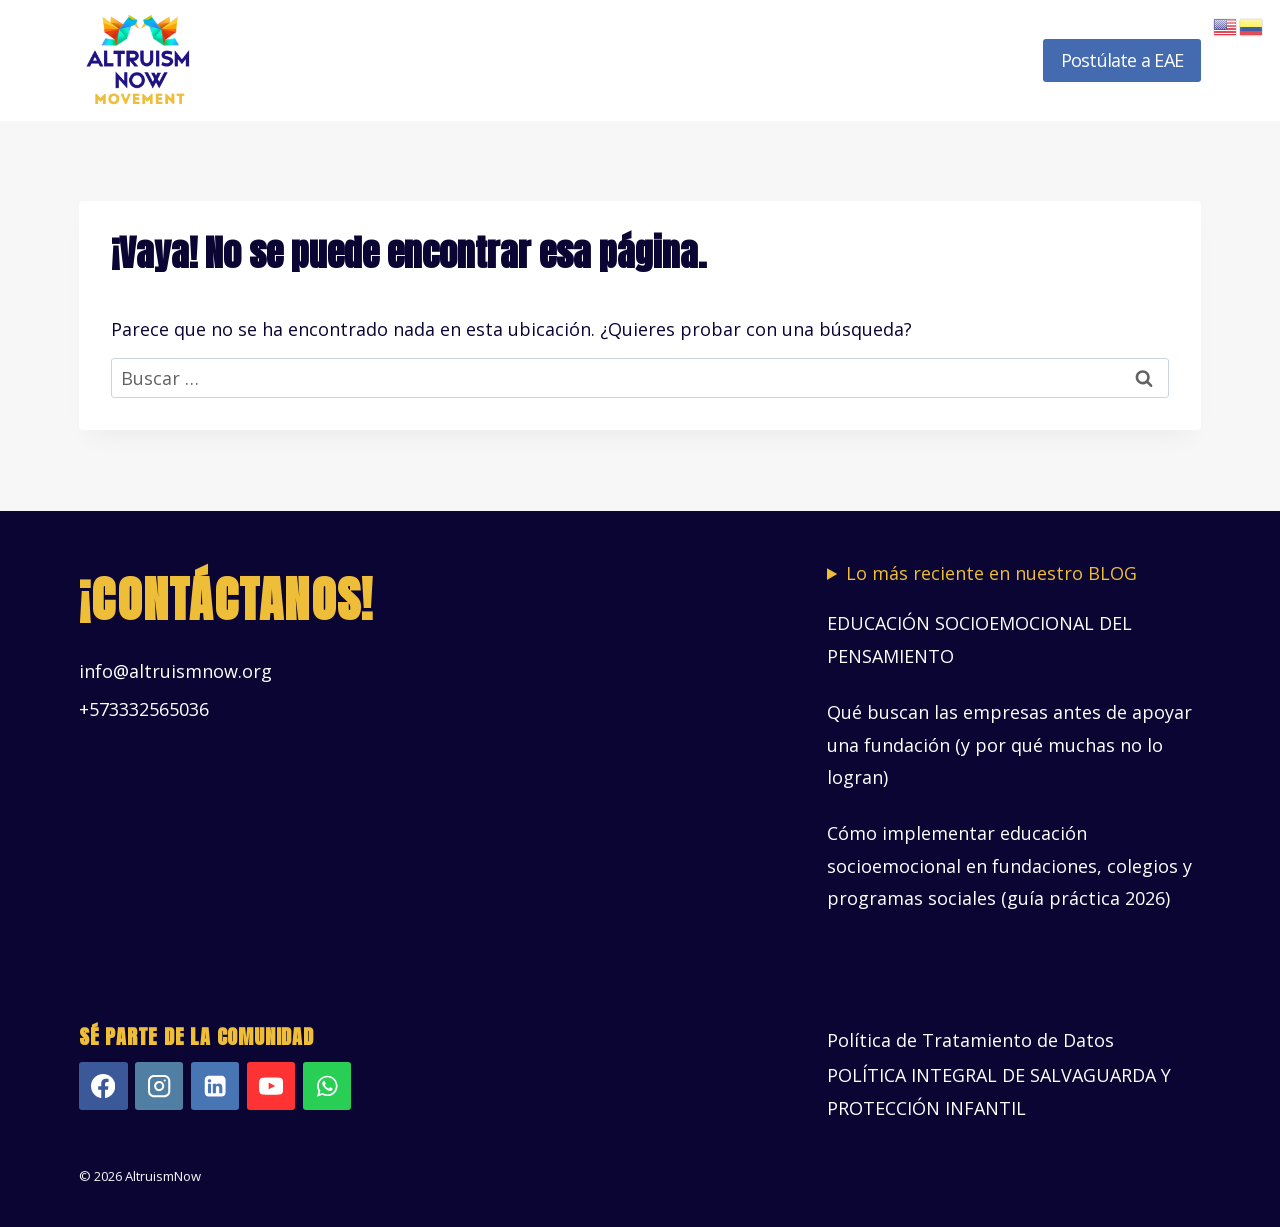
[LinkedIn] (215, 1086)
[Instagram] (159, 1086)
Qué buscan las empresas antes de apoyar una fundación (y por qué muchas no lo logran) (1009, 744)
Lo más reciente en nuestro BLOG (991, 573)
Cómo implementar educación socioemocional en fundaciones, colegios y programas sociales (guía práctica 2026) (1009, 865)
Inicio (305, 60)
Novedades (973, 60)
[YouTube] (271, 1086)
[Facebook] (103, 1086)
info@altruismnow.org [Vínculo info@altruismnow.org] (175, 671)
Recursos (862, 60)
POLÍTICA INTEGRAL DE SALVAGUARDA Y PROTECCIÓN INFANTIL (999, 1091)
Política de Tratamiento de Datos (970, 1040)
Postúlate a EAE (1122, 60)
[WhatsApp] (327, 1086)
